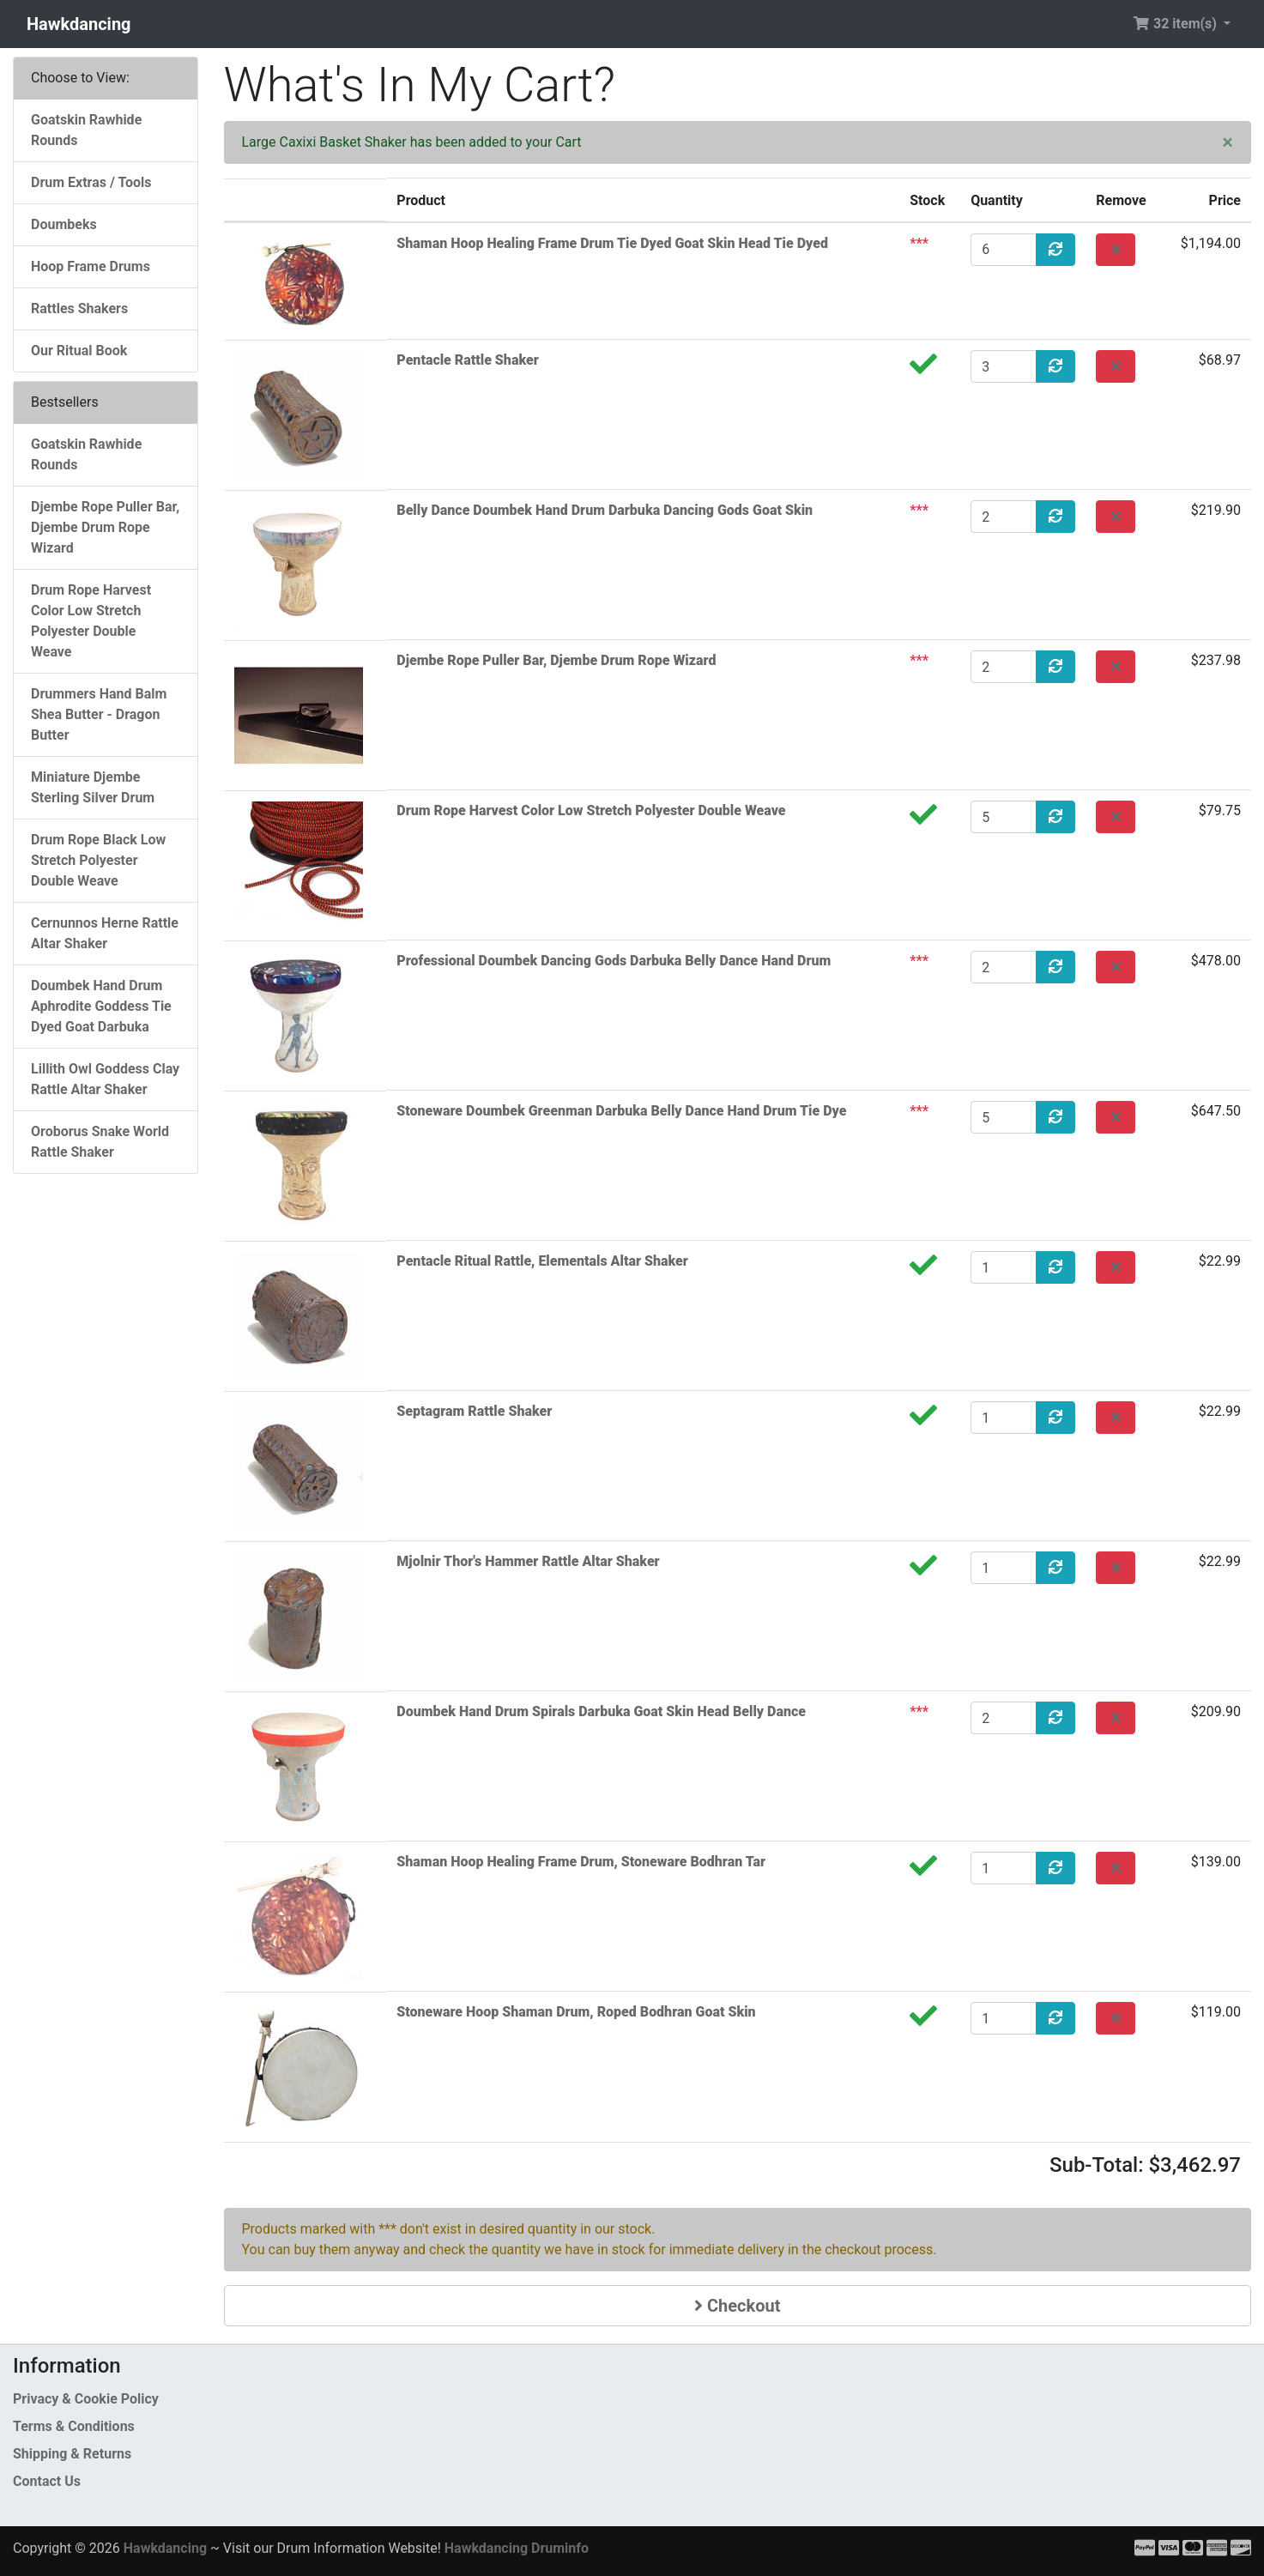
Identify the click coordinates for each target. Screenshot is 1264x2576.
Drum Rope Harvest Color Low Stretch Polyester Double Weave (590, 810)
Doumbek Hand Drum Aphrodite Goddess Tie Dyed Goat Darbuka (101, 1006)
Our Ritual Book (79, 350)
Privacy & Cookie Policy (86, 2399)
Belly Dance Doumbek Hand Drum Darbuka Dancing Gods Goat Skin (604, 510)
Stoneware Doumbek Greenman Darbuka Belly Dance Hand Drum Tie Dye (621, 1111)
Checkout (737, 2305)
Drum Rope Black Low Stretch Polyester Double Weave (98, 860)
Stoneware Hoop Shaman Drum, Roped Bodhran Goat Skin (575, 2012)
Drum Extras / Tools (91, 182)
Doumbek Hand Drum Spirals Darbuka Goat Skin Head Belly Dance (601, 1711)
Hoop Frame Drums (90, 266)
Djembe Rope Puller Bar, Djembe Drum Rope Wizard (556, 660)
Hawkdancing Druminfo (517, 2548)
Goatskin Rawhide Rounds (86, 130)
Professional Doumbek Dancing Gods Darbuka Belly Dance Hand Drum (613, 960)
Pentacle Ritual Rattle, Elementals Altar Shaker (542, 1261)
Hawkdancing (79, 24)
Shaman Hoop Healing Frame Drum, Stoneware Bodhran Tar (580, 1861)
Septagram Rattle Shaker (474, 1411)
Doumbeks (64, 224)
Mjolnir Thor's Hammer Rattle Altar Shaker (527, 1561)
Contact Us (47, 2481)
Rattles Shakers (79, 308)
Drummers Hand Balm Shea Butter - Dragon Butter (98, 714)
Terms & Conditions (74, 2426)
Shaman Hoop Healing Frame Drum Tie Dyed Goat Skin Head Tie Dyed (612, 243)
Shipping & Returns (72, 2454)
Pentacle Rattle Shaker (467, 360)
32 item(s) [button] (1176, 23)
